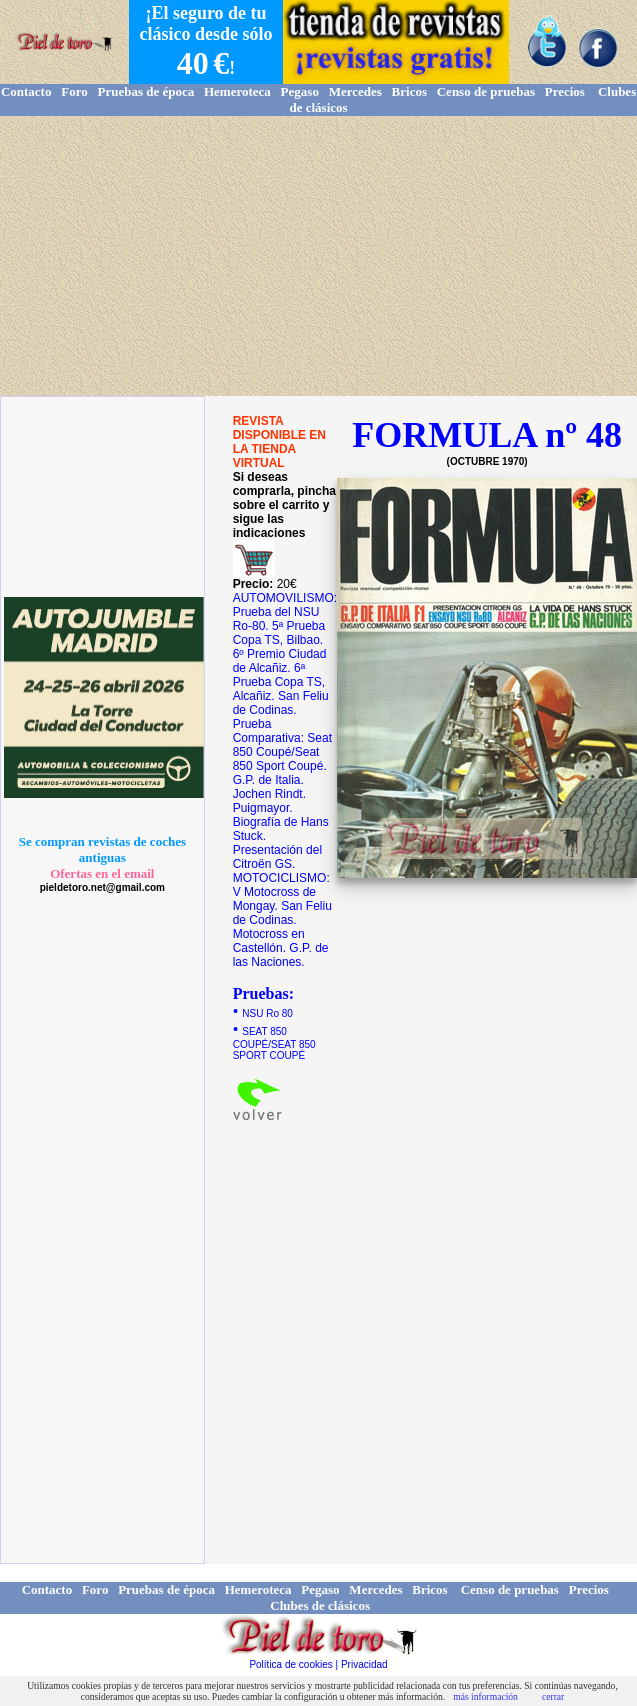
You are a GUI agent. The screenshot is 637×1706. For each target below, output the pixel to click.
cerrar (553, 1696)
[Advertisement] (319, 256)
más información (485, 1696)
